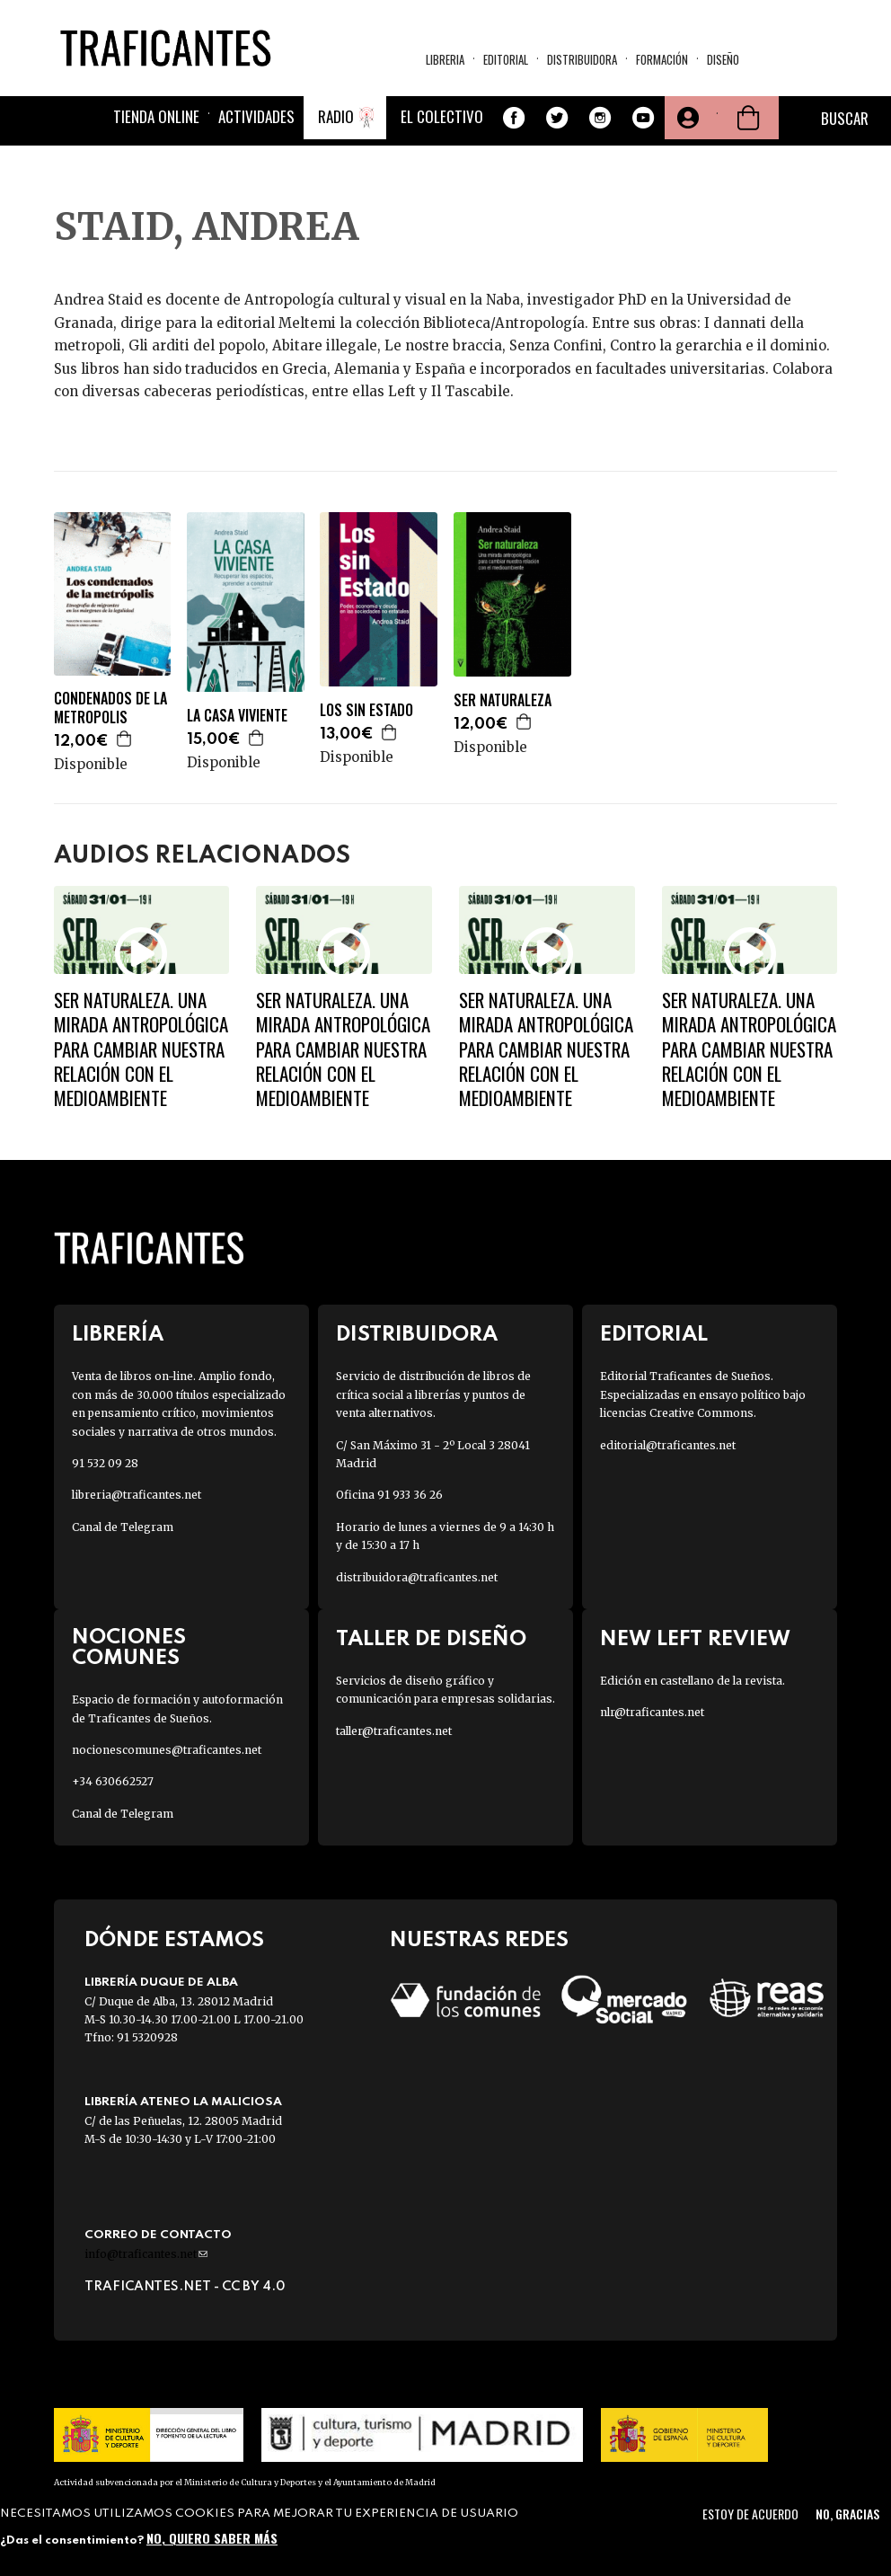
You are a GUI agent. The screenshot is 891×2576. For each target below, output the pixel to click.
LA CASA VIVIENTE (237, 715)
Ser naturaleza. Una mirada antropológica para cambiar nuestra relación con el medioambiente (141, 1048)
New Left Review (695, 1639)
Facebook (513, 117)
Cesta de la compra (748, 117)
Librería (117, 1334)
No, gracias (847, 2513)
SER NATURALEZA (502, 700)
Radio (336, 116)
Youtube (643, 117)
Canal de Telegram (122, 1527)
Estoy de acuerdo (750, 2513)
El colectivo (442, 116)
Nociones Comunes (129, 1648)
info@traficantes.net (145, 2254)
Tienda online (156, 116)
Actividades (256, 116)
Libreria (445, 59)
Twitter (556, 117)
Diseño (723, 59)
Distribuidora (582, 59)
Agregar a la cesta (125, 738)
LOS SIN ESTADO (366, 710)
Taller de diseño (431, 1639)
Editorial (505, 59)
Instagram (600, 117)
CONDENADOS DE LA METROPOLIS (110, 708)
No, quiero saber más (212, 2537)
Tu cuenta (686, 117)
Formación (662, 59)
